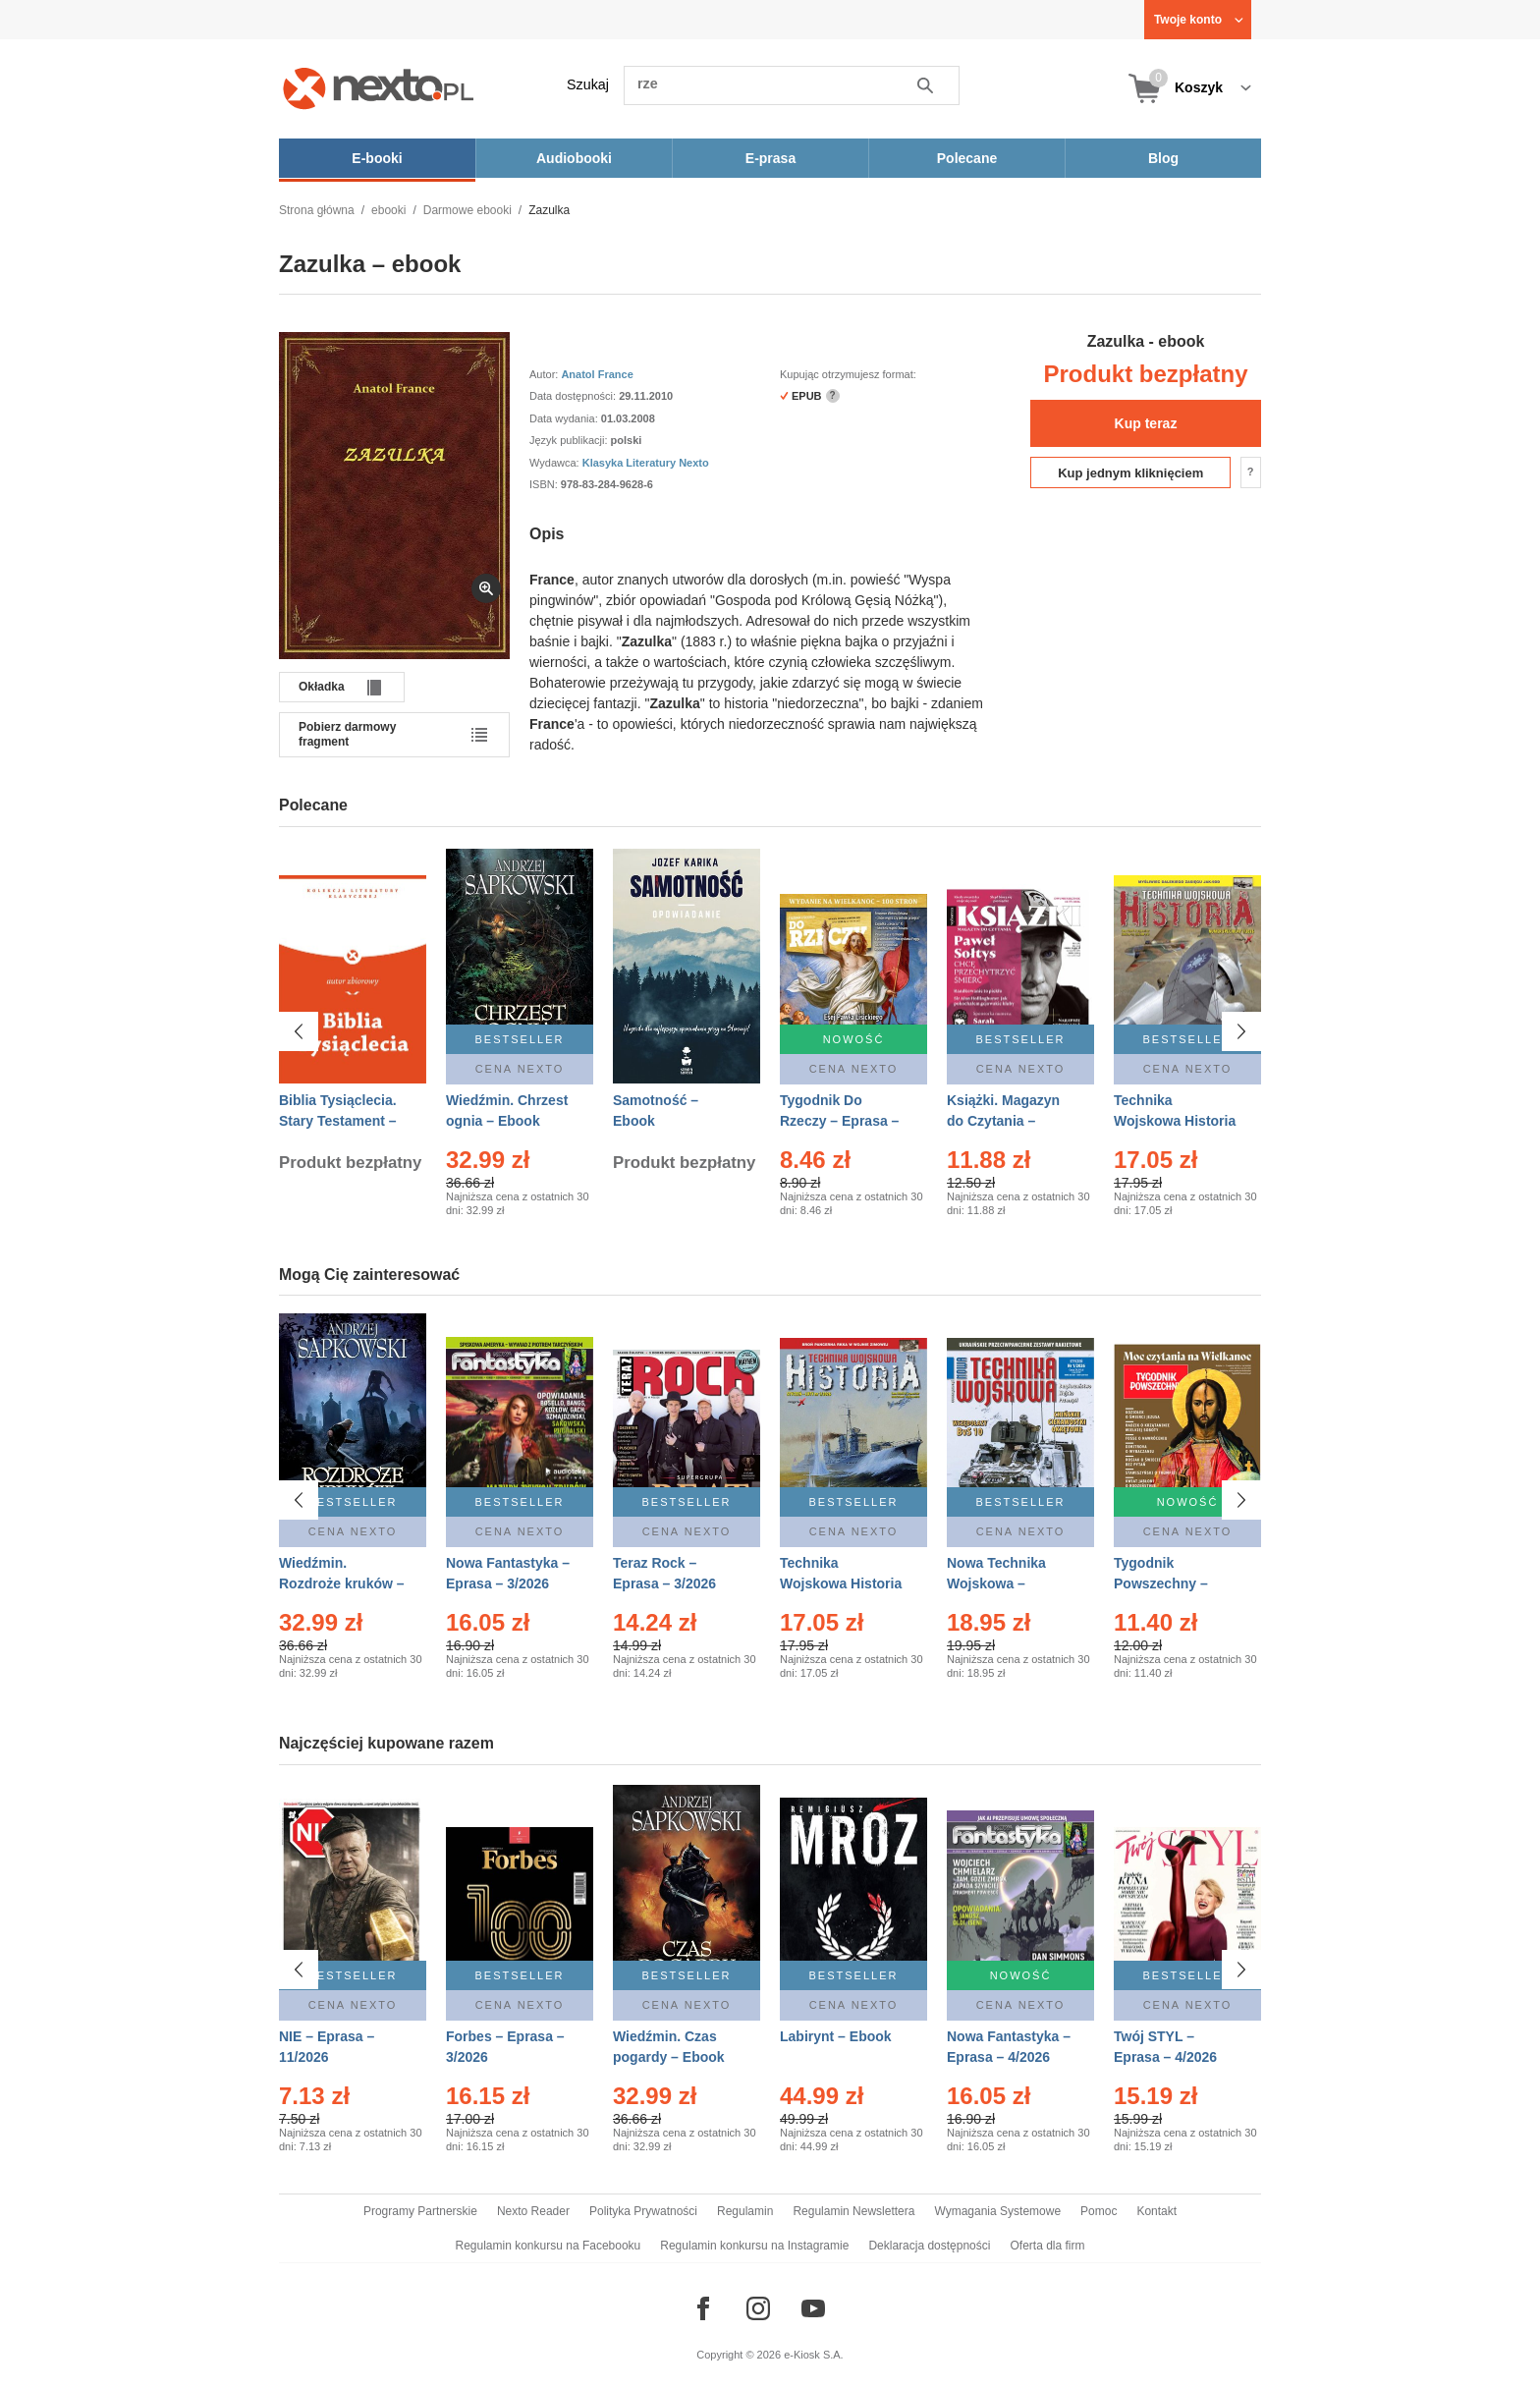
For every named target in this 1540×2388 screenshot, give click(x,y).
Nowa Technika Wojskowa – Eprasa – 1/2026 (998, 1583)
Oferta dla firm (1047, 2245)
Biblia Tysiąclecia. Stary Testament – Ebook (338, 1120)
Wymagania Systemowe (997, 2211)
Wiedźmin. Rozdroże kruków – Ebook (342, 1583)
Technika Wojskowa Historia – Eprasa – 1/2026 (841, 1583)
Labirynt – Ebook (836, 2036)
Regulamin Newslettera (853, 2211)
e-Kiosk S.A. (814, 2354)
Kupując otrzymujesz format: (848, 374)
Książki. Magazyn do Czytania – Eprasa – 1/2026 (1003, 1120)
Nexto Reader (533, 2211)
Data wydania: (565, 418)
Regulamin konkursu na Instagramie (754, 2245)
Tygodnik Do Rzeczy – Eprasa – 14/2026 (839, 1120)
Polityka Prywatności (643, 2211)
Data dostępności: (574, 396)
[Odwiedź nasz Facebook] (703, 2308)
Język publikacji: (570, 440)
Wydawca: (555, 463)
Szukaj (588, 84)
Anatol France (596, 374)
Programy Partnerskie (420, 2211)
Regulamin (745, 2211)
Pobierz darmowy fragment (347, 734)
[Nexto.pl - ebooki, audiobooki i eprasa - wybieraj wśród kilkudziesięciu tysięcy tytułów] (378, 88)
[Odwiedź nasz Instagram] (758, 2308)
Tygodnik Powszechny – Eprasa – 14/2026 (1169, 1583)
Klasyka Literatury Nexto (645, 463)
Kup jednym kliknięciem (1130, 473)
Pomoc (1098, 2211)
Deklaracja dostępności (929, 2245)
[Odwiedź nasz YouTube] (813, 2308)
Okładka (322, 687)
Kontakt (1156, 2211)
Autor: (545, 374)
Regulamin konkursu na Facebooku (548, 2245)
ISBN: (545, 484)
